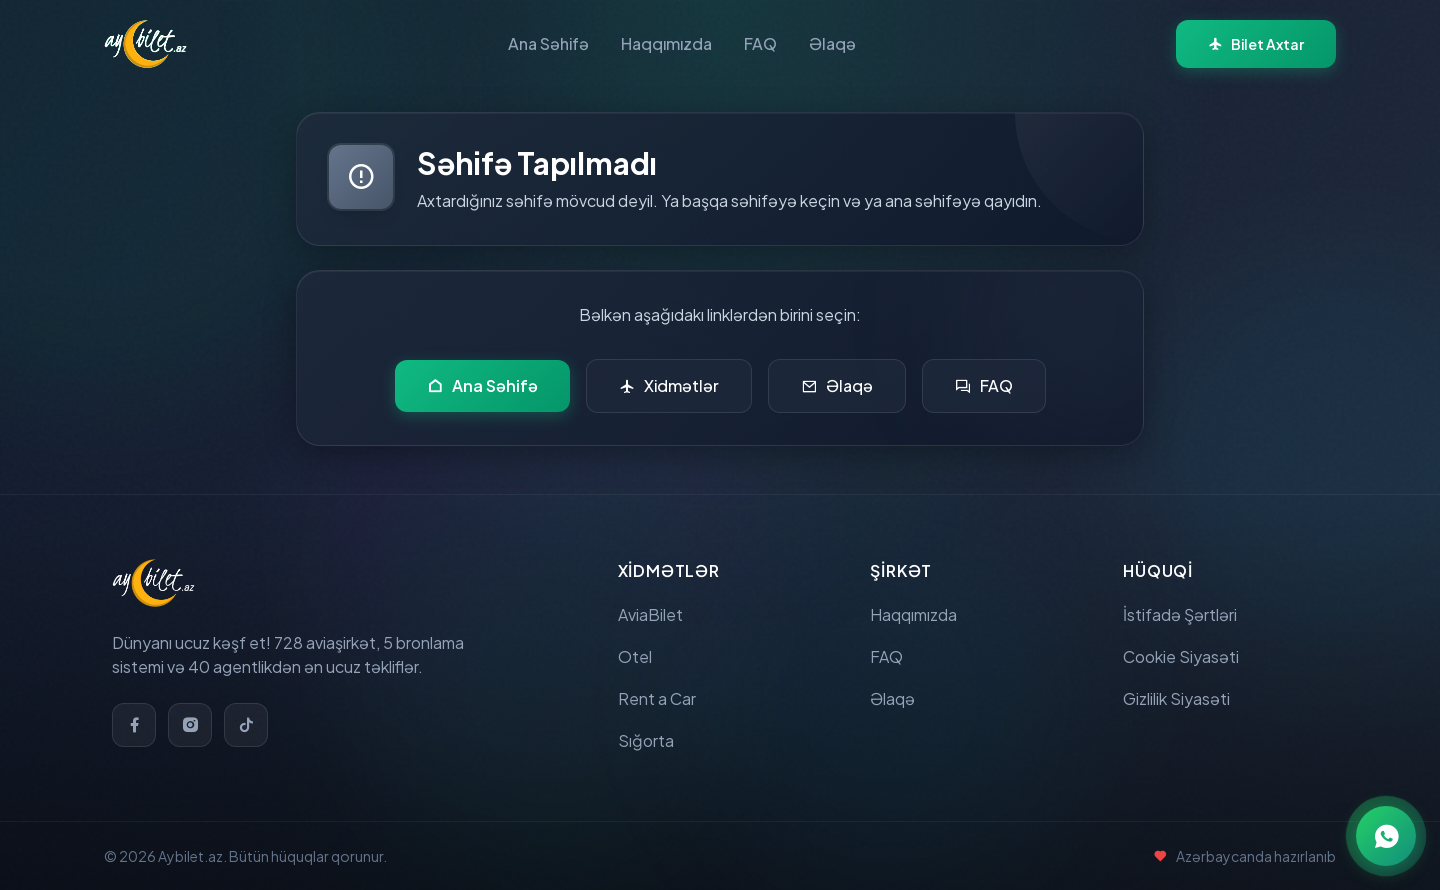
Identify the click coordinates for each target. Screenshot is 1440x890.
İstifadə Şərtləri (1180, 614)
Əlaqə (832, 43)
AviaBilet (650, 614)
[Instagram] (190, 725)
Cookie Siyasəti (1181, 656)
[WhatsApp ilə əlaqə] (1386, 836)
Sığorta (646, 740)
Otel (635, 656)
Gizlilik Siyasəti (1176, 698)
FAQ (760, 43)
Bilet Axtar (1256, 44)
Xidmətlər (669, 386)
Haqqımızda (666, 43)
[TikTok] (246, 725)
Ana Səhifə (548, 43)
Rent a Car (657, 698)
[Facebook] (134, 725)
